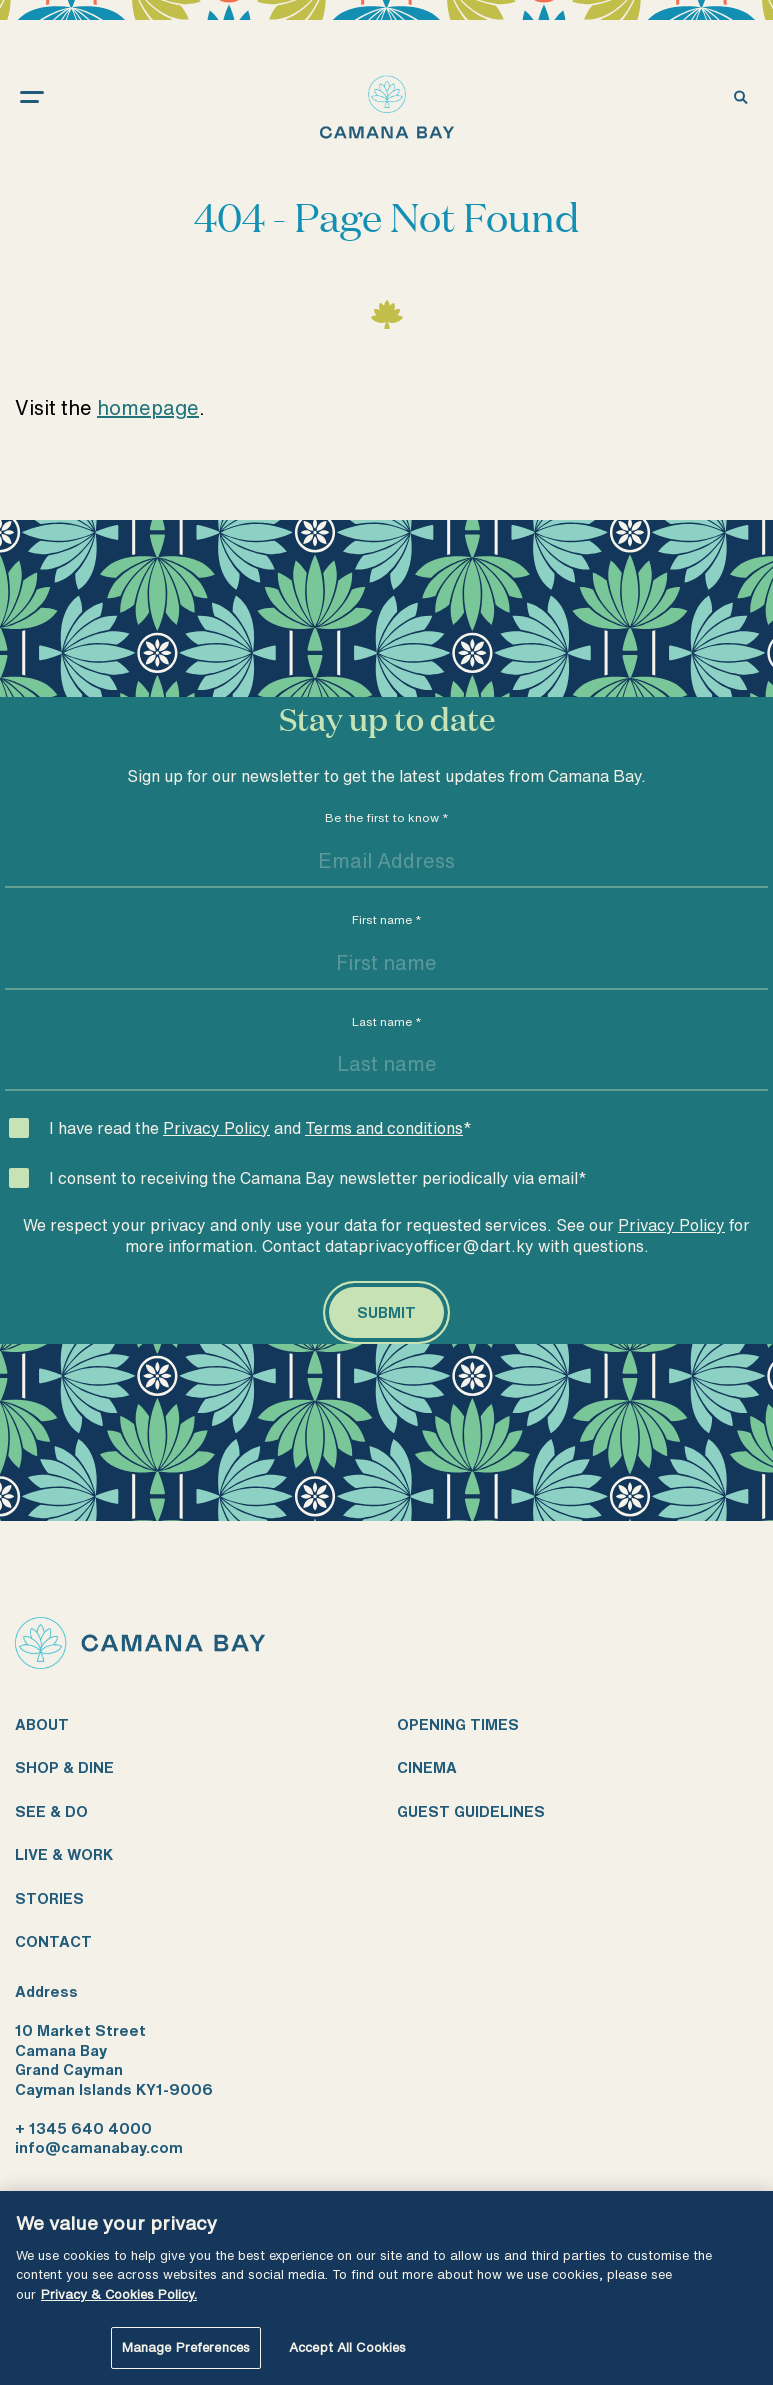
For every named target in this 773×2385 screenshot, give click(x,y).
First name (387, 919)
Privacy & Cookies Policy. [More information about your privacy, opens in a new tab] (119, 2294)
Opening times (458, 1724)
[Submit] (386, 1313)
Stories (49, 1898)
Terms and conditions (384, 1128)
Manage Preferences (186, 2347)
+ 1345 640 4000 (83, 2128)
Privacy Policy (216, 1128)
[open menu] (52, 96)
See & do (51, 1811)
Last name (387, 1021)
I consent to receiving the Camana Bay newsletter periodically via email (318, 1178)
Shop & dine (64, 1767)
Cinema (427, 1767)
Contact (53, 1941)
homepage (148, 407)
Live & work (64, 1854)
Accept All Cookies (347, 2347)
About (42, 1724)
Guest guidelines (471, 1811)
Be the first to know (387, 817)
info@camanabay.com (99, 2147)
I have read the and (260, 1128)
